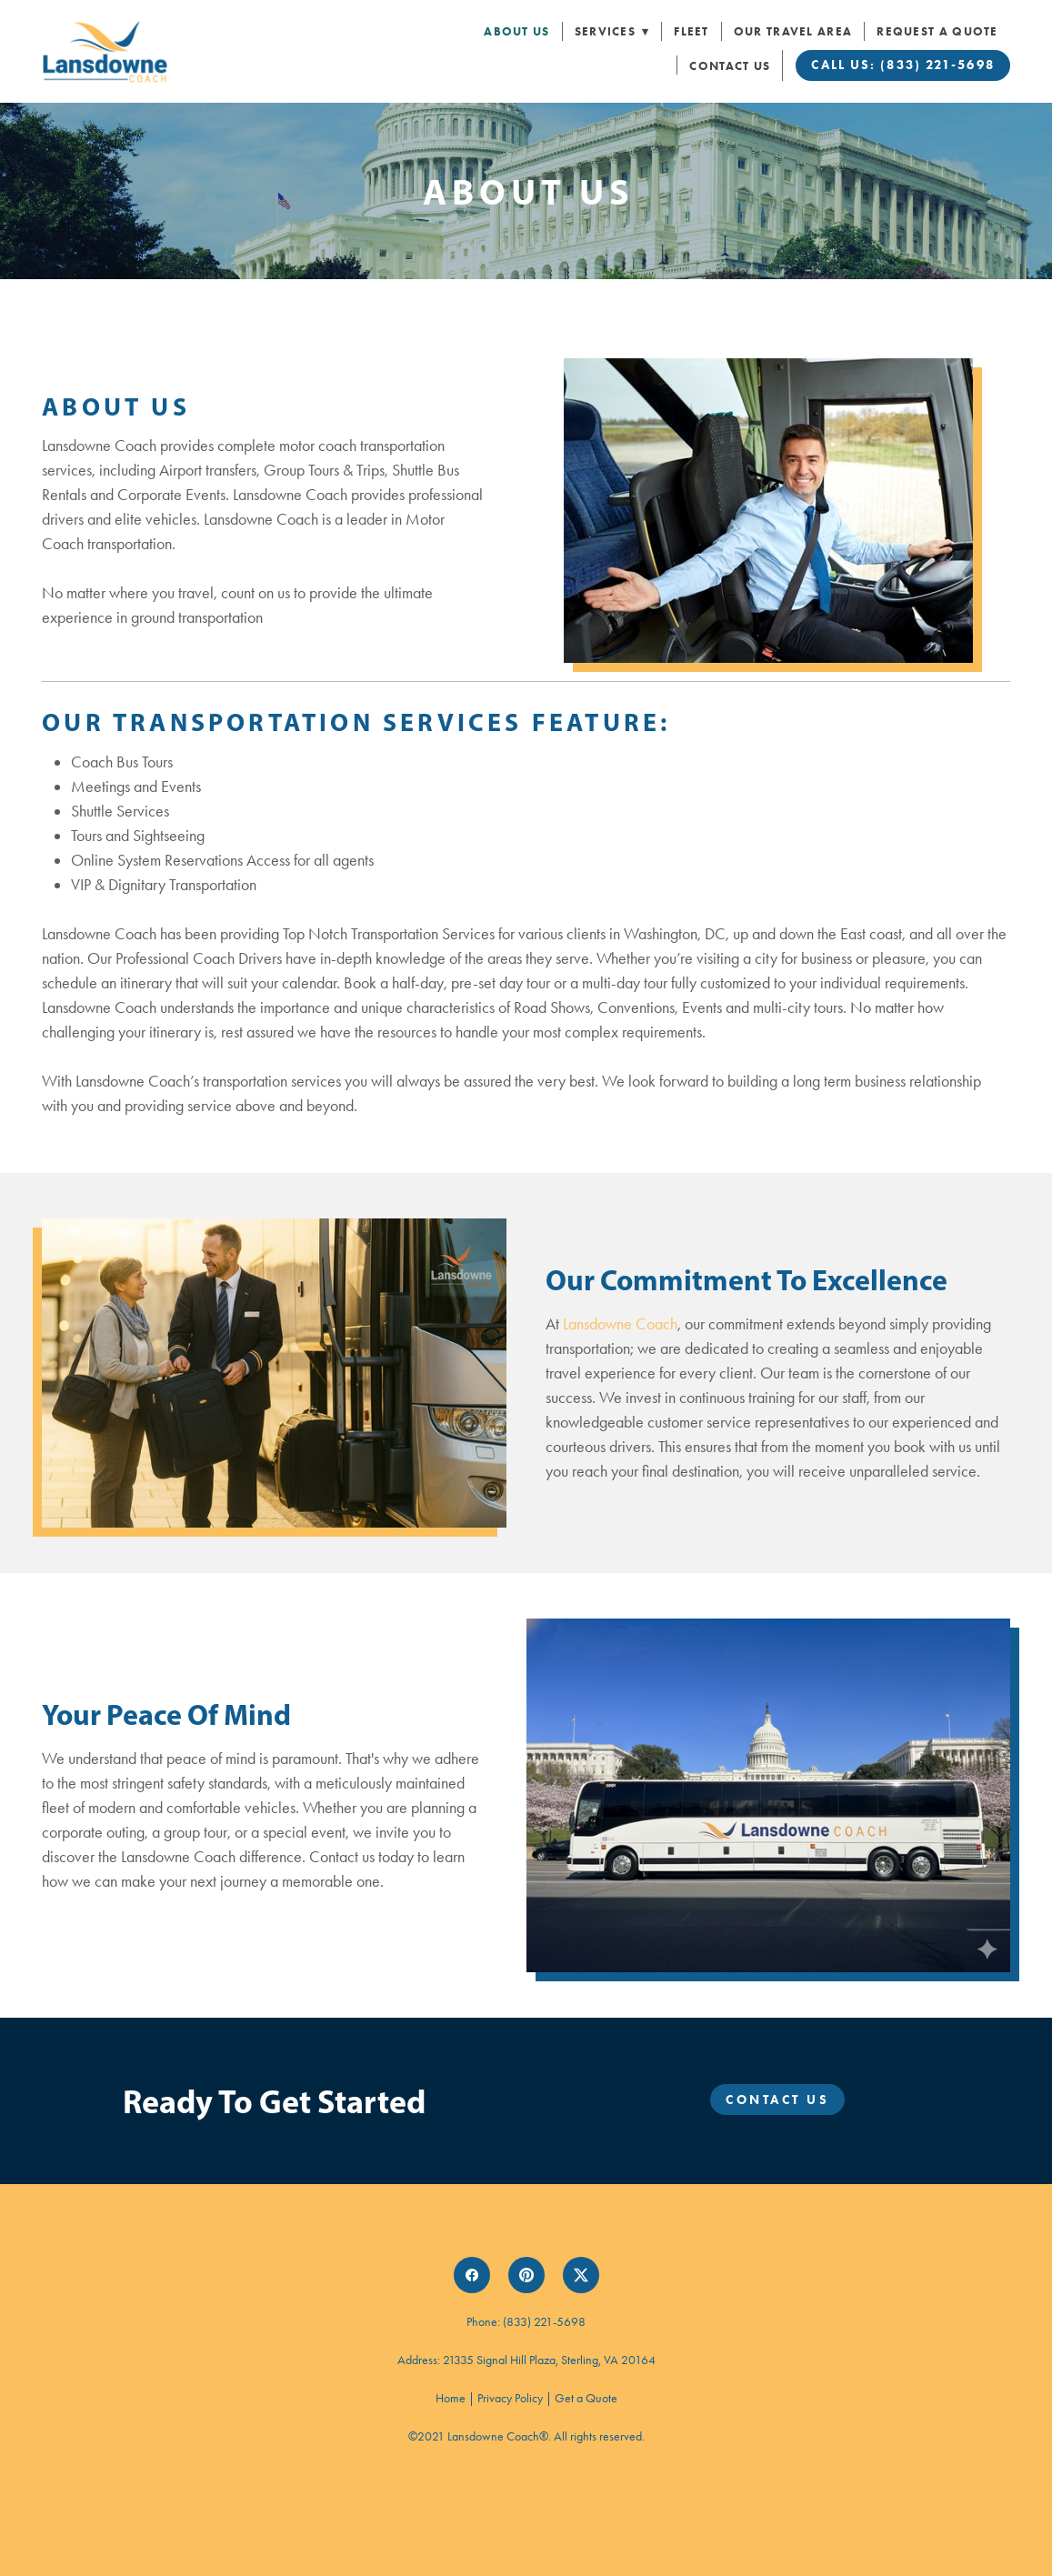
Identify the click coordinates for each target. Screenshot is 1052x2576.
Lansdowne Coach (620, 1324)
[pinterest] (526, 2275)
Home (452, 2398)
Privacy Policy (510, 2398)
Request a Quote (937, 31)
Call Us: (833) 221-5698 (902, 65)
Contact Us (729, 66)
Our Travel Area (793, 31)
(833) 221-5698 (544, 2322)
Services (612, 31)
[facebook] (472, 2275)
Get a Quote (586, 2398)
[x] (581, 2275)
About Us (516, 31)
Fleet (691, 31)
